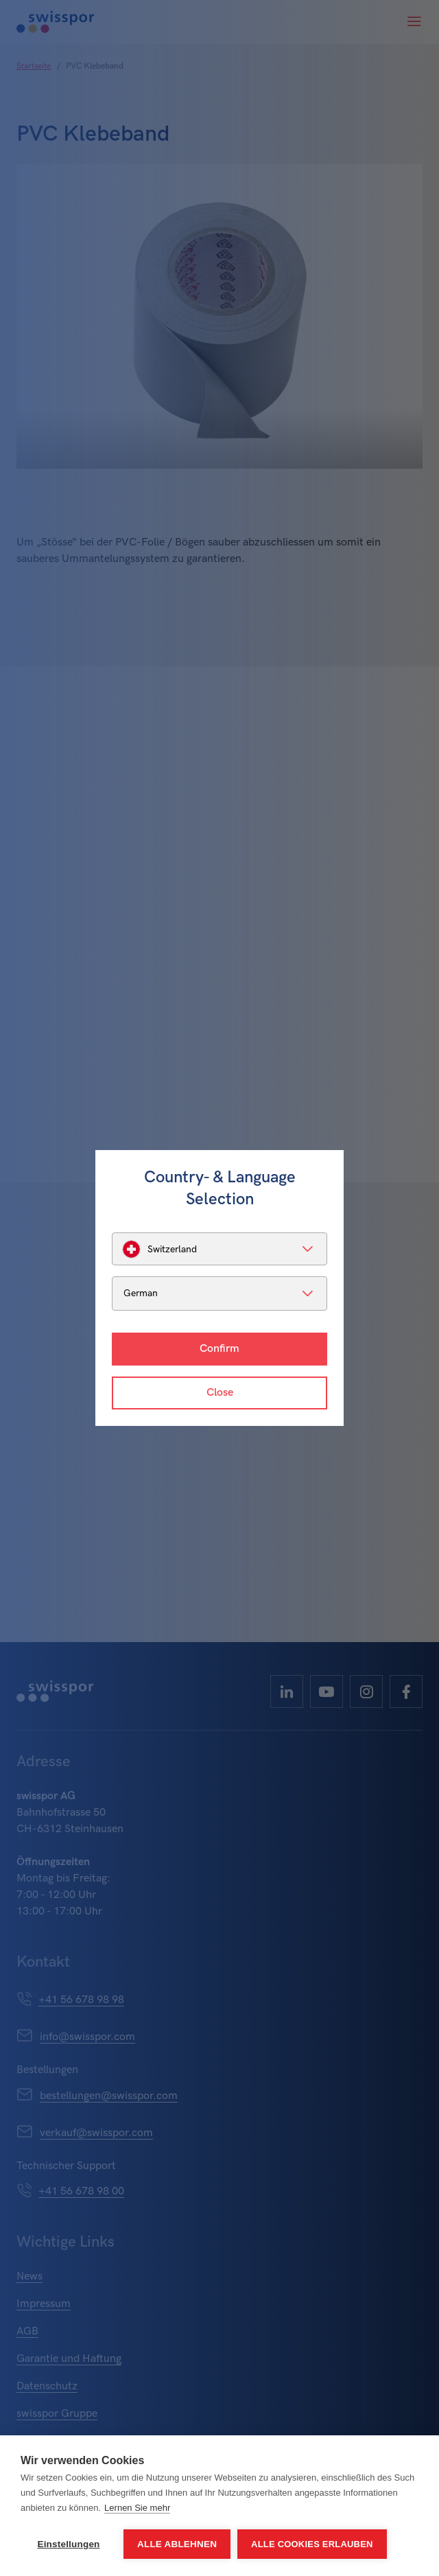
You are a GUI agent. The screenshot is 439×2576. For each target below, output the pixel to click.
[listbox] (219, 1248)
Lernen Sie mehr (137, 2508)
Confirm (219, 1348)
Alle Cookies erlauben (312, 2544)
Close (219, 1392)
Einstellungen (68, 2544)
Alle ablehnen (177, 2544)
